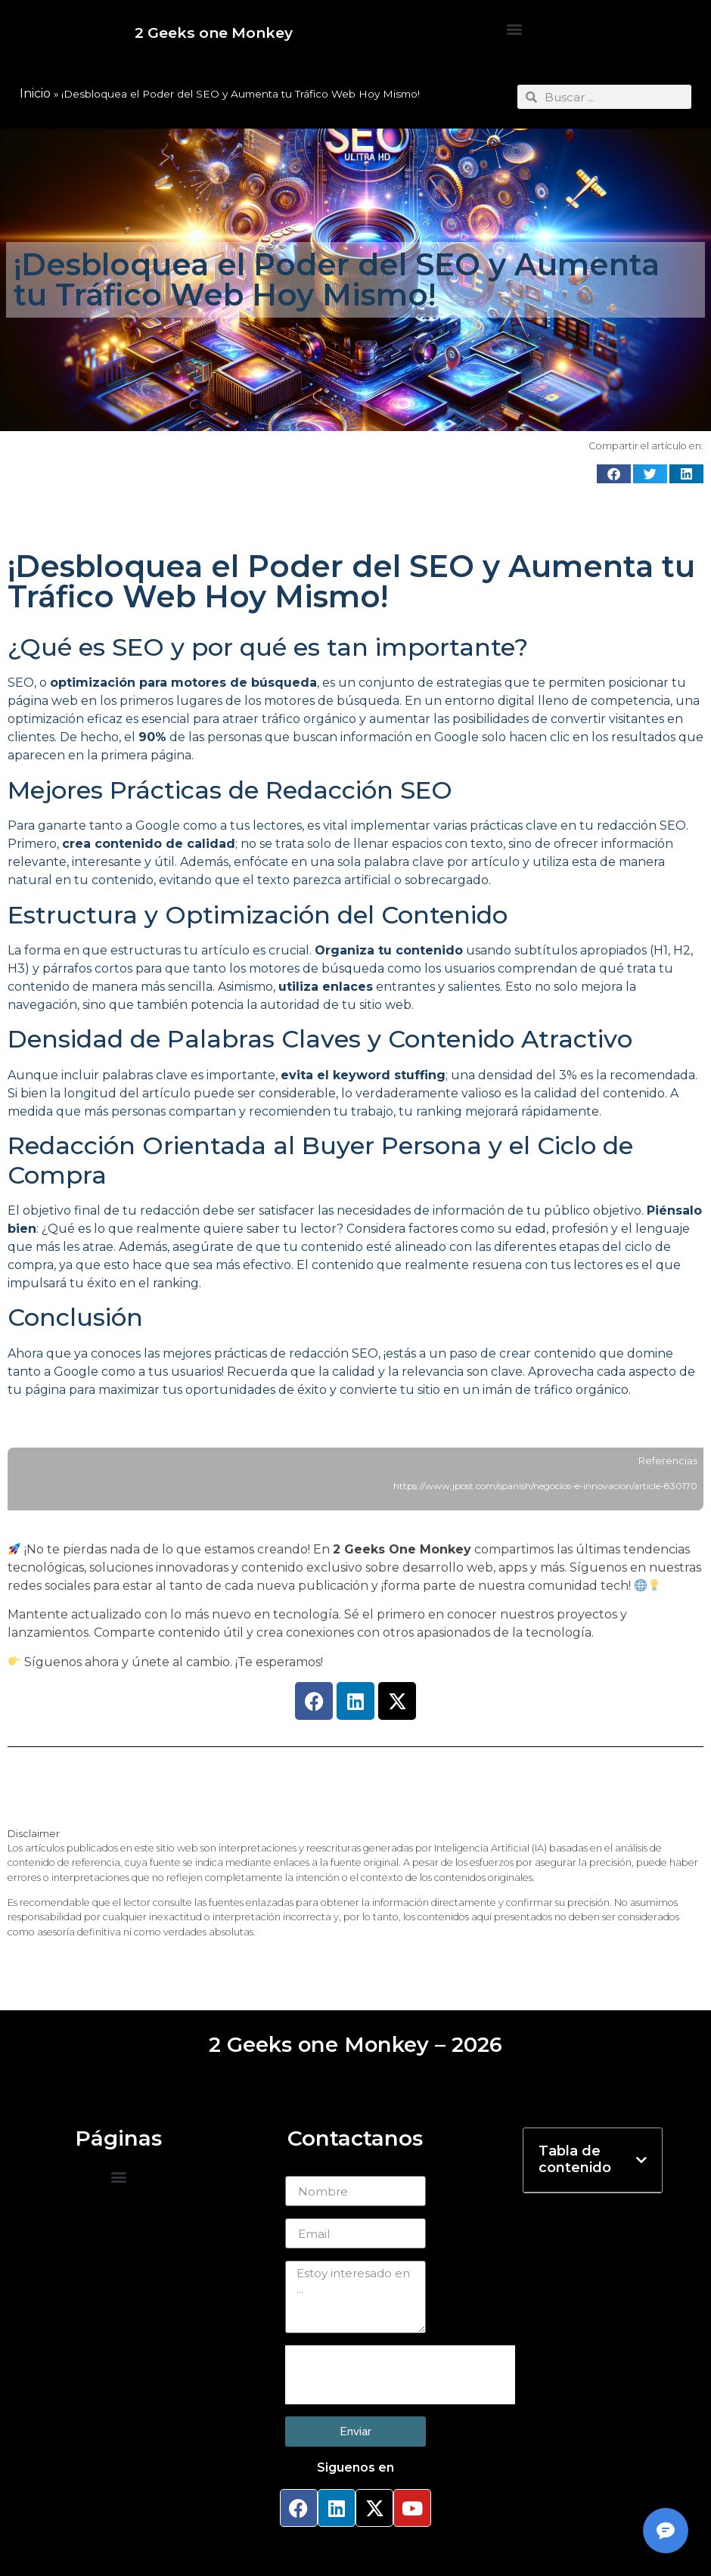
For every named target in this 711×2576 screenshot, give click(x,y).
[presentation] (400, 2374)
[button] (513, 29)
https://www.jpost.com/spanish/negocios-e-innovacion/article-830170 (545, 1485)
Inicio (35, 93)
